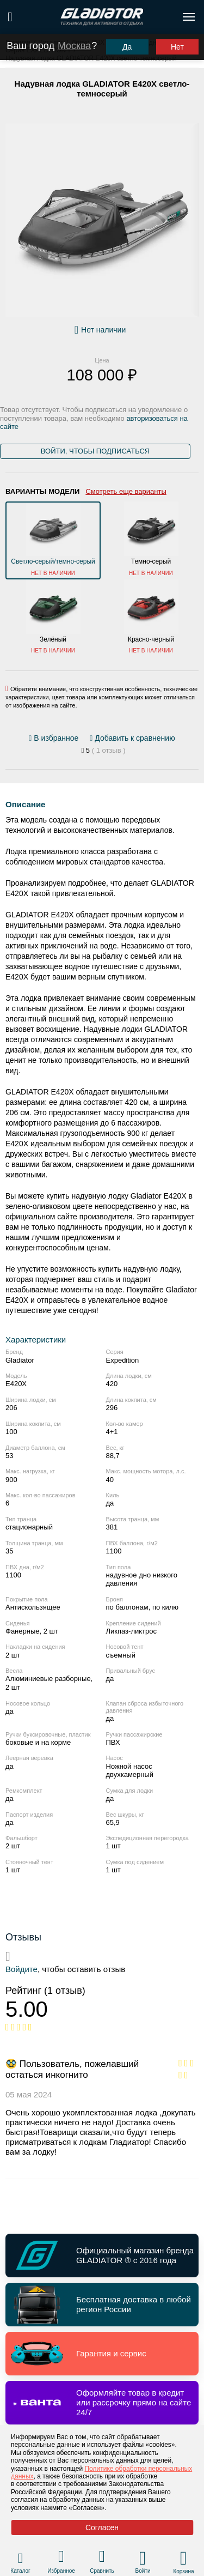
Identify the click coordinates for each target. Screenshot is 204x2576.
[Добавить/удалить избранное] (55, 738)
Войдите (21, 1969)
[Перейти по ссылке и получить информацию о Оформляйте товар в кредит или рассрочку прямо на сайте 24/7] (102, 2402)
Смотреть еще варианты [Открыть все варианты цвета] (125, 491)
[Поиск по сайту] (10, 17)
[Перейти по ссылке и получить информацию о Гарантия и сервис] (102, 2353)
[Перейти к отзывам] (103, 750)
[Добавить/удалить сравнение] (132, 738)
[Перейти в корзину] (183, 2558)
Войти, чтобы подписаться (95, 451)
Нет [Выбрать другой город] (177, 47)
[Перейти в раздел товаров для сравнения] (102, 2557)
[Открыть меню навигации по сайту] (188, 17)
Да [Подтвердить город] (127, 47)
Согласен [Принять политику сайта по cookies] (102, 2527)
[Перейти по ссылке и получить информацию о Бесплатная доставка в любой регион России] (102, 2304)
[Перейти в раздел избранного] (61, 2557)
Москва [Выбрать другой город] (74, 45)
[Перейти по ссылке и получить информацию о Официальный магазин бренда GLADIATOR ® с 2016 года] (102, 2255)
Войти (143, 2571)
